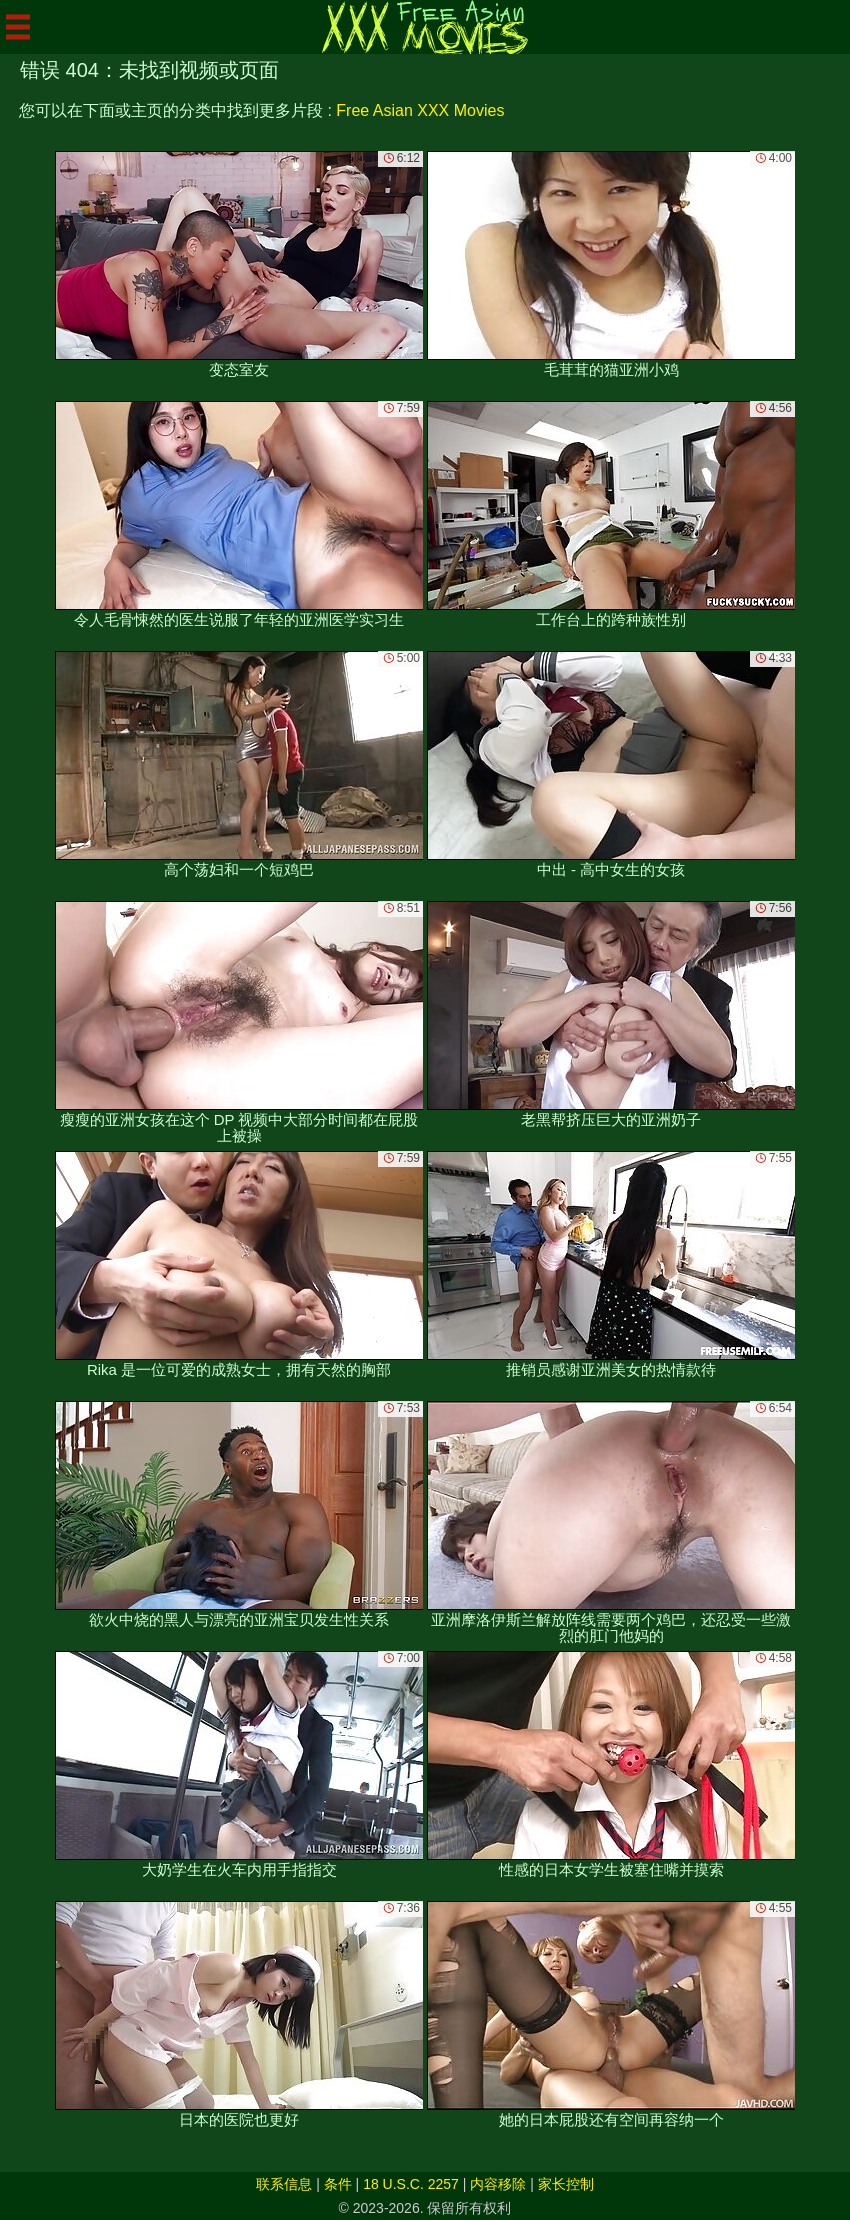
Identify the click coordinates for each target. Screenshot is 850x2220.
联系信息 (284, 2184)
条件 (338, 2184)
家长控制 (566, 2184)
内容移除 (498, 2184)
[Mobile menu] (18, 27)
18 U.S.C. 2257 (411, 2184)
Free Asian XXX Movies (420, 110)
